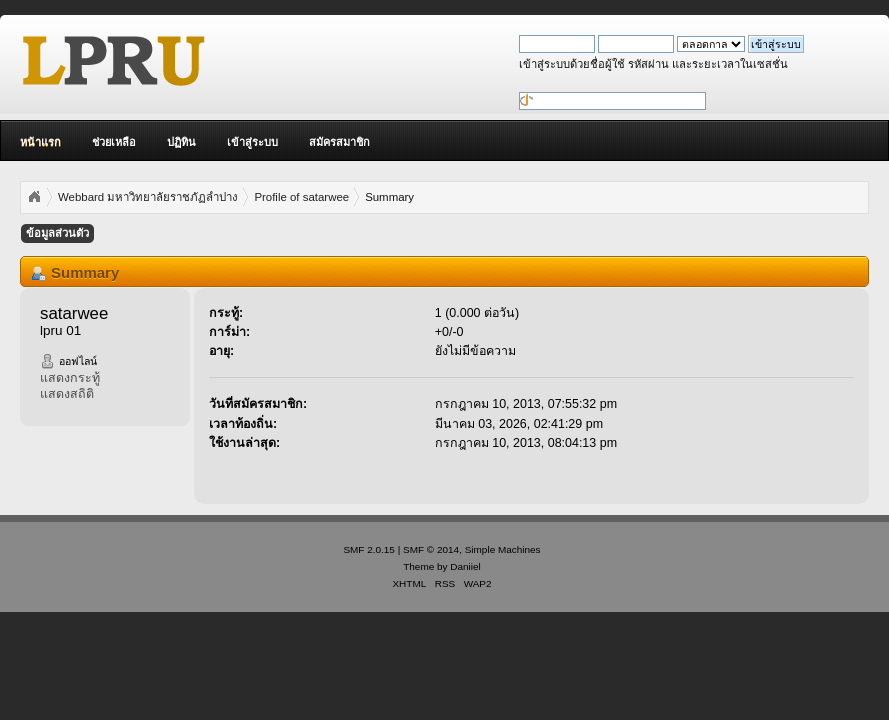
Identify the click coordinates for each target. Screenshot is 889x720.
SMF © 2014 (431, 549)
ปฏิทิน (181, 142)
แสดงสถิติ (67, 394)
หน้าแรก (40, 142)
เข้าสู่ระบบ (252, 142)
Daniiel (465, 566)
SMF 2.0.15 (369, 549)
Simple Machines (503, 549)
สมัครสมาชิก (339, 142)
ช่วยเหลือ (114, 142)
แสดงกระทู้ (70, 378)
